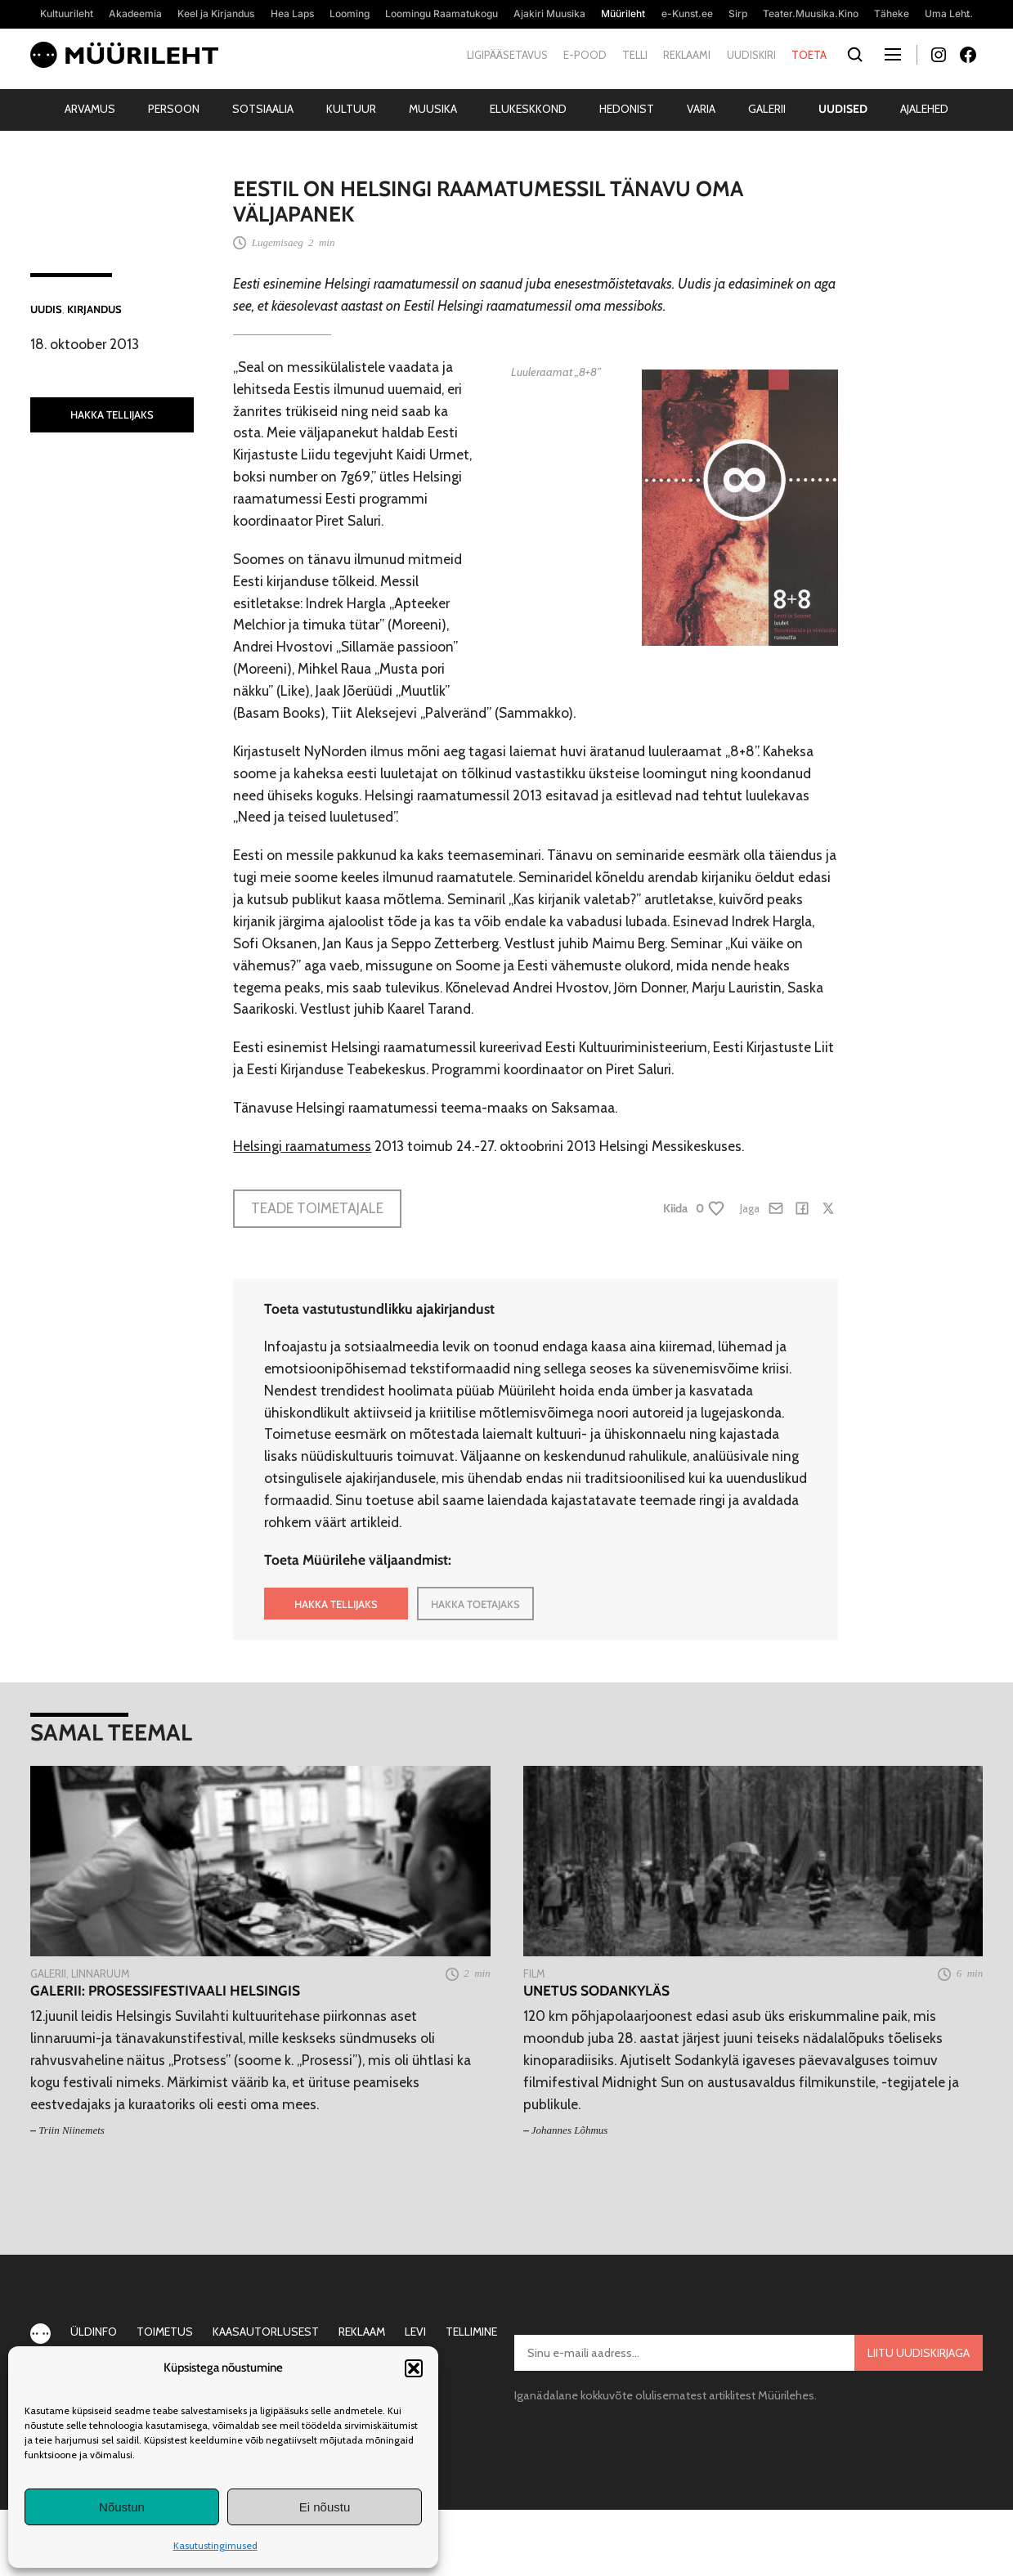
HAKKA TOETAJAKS (475, 1604)
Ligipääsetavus (507, 54)
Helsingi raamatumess (302, 1145)
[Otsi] (855, 55)
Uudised (842, 108)
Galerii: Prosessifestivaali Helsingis (165, 1990)
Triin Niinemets (71, 2130)
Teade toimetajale (317, 1207)
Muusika (433, 108)
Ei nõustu (325, 2507)
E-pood (585, 54)
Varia (701, 108)
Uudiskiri (751, 54)
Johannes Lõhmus (569, 2130)
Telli (635, 54)
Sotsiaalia (263, 108)
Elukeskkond (528, 108)
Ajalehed (924, 108)
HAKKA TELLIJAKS (112, 414)
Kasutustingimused (215, 2545)
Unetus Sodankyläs (596, 1990)
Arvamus (90, 108)
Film (534, 1973)
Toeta (809, 54)
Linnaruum (100, 1973)
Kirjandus (94, 309)
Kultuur (351, 108)
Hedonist (626, 108)
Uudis (46, 309)
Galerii (767, 108)
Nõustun (122, 2507)
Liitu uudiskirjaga (918, 2352)
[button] (414, 2368)
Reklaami (686, 54)
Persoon (173, 108)
